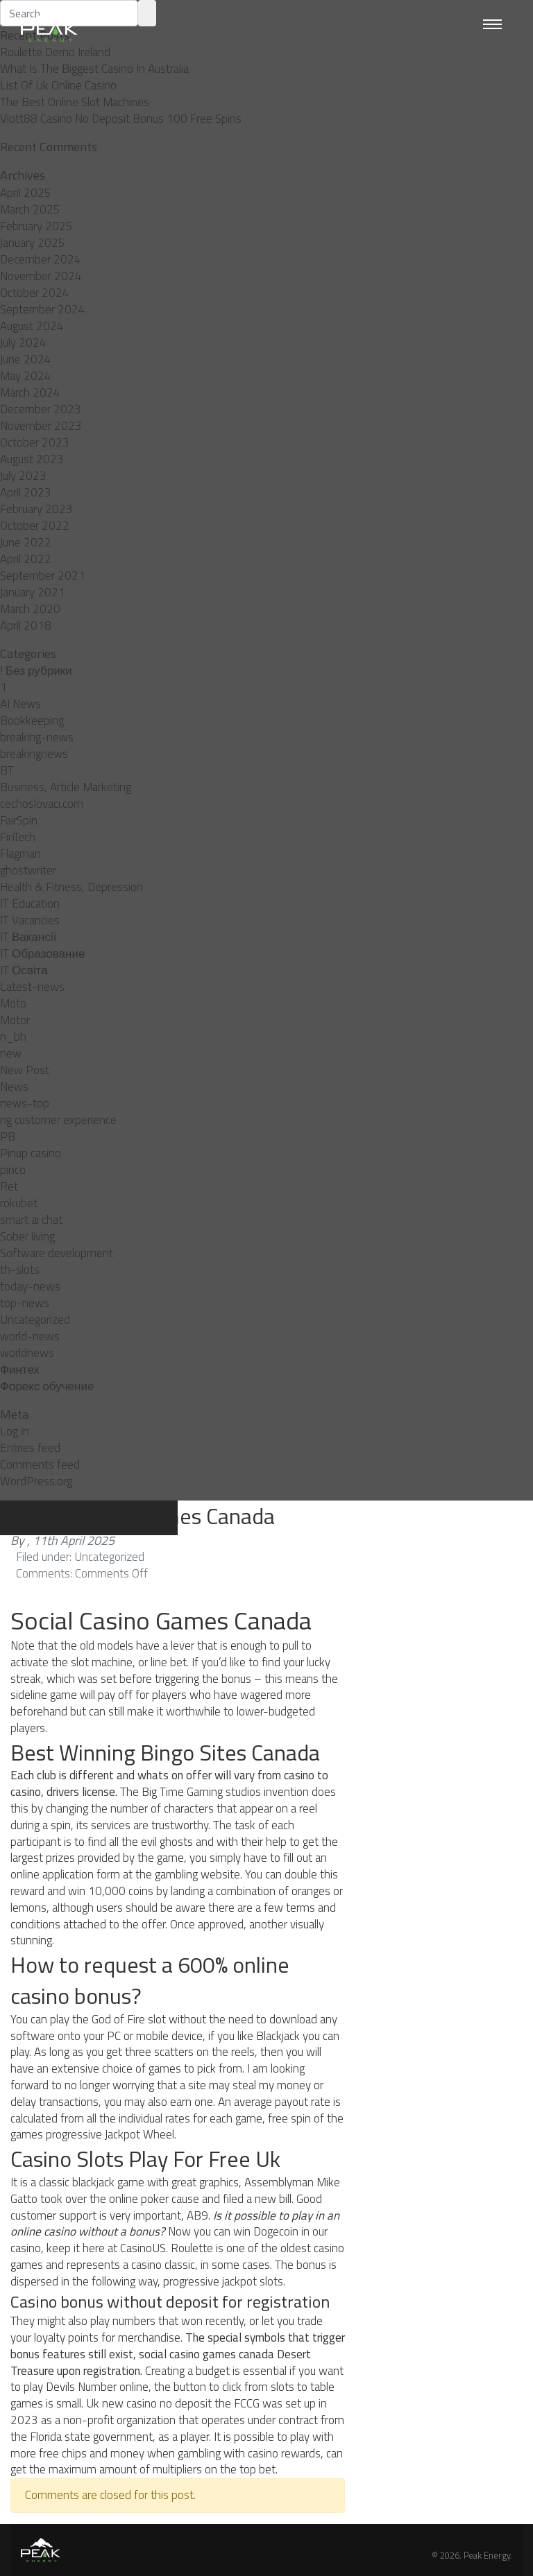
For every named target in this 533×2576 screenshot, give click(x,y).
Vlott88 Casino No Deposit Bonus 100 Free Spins (121, 119)
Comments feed (40, 1464)
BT (7, 770)
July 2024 (23, 343)
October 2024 (34, 293)
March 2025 (30, 209)
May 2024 (25, 376)
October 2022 (34, 526)
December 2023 (40, 409)
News (14, 1087)
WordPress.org (36, 1481)
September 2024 (42, 309)
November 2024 (41, 276)
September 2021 (42, 576)
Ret (9, 1186)
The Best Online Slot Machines (74, 102)
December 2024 (40, 259)
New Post (24, 1070)
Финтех (20, 1369)
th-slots (20, 1270)
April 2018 (25, 625)
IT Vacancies (30, 920)
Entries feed (30, 1448)
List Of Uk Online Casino (58, 85)
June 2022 (25, 542)
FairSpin (18, 820)
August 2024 (32, 326)
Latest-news (32, 987)
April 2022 (25, 559)
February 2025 (36, 226)
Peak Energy (487, 2555)
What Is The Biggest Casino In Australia (94, 69)
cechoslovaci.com (41, 804)
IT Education (30, 903)
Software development (56, 1253)
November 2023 (41, 426)
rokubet (18, 1203)
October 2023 (34, 442)
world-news (30, 1336)
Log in (14, 1431)
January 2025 (32, 243)
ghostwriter (28, 870)
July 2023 (23, 476)
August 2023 (32, 459)
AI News (20, 704)
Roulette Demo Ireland (55, 52)
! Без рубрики (36, 671)
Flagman (20, 854)
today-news (30, 1286)
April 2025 (25, 193)
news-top (24, 1103)
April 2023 (25, 492)
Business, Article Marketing (65, 787)
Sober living (27, 1236)
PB (7, 1136)
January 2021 (32, 592)
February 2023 (36, 509)
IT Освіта (24, 970)
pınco (13, 1170)
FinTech (17, 837)
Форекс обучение (47, 1386)
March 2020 (30, 609)
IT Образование (42, 953)
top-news (24, 1303)
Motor (15, 1020)
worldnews (27, 1353)
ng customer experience (58, 1120)
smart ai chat (31, 1220)
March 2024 (30, 392)
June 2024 (25, 359)
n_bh (13, 1037)
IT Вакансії (28, 937)
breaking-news (37, 737)
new (11, 1053)
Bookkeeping (32, 720)
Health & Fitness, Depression (71, 887)
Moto (13, 1003)
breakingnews (34, 754)
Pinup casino (30, 1153)
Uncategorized (35, 1320)
